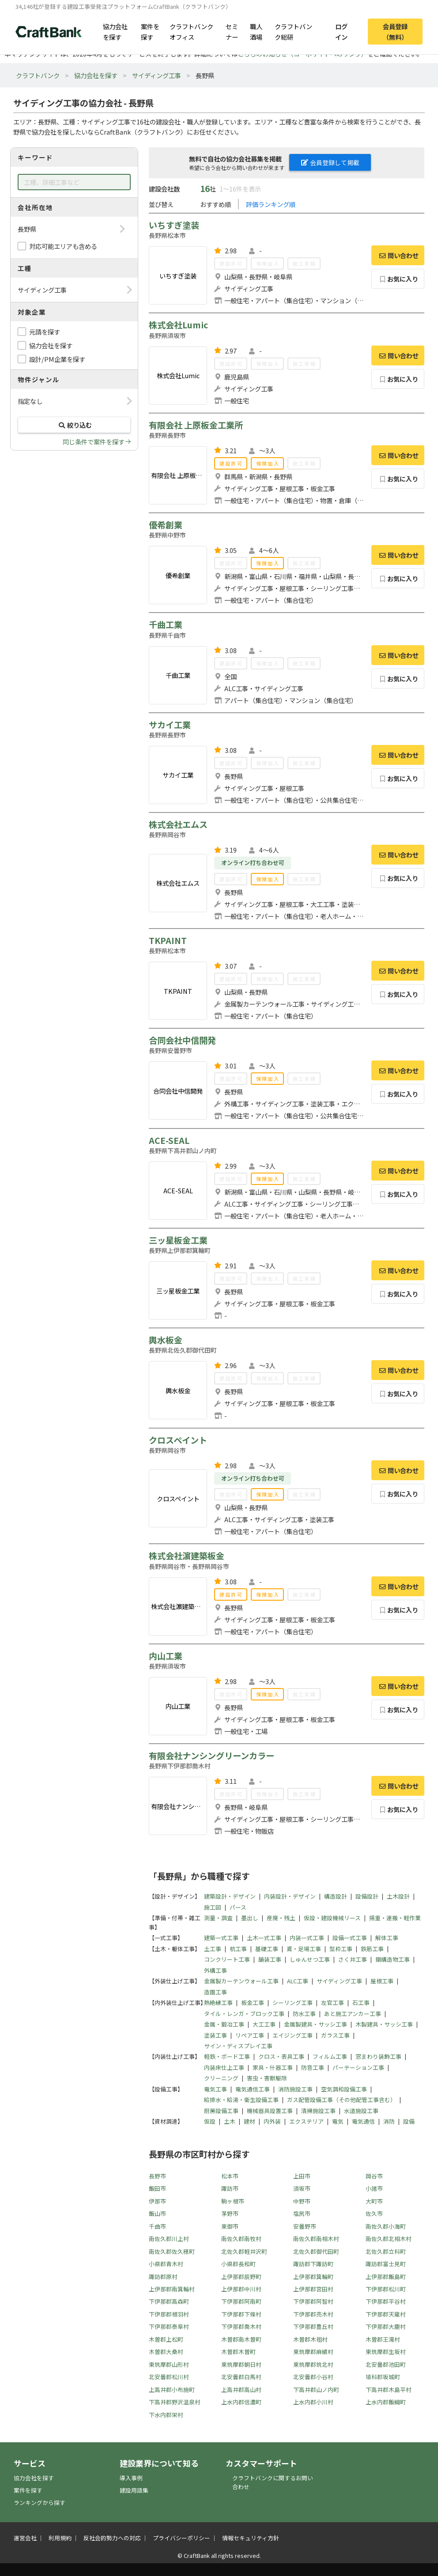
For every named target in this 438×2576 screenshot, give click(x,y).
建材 (249, 2121)
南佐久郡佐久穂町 (172, 2251)
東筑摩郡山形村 (169, 2364)
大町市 (374, 2201)
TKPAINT (168, 940)
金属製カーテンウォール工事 (241, 1981)
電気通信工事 (252, 2089)
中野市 (301, 2201)
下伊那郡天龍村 (386, 2314)
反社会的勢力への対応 (112, 2538)
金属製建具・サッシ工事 (315, 2024)
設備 (409, 2121)
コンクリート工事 (227, 1959)
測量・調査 (218, 1918)
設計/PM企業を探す (57, 359)
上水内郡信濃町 (241, 2402)
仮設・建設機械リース (332, 1918)
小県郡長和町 (238, 2264)
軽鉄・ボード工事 (227, 2056)
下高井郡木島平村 (389, 2389)
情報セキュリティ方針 (250, 2538)
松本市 (229, 2176)
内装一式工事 (307, 1937)
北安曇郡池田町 (386, 2364)
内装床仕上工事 (224, 2067)
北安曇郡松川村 (169, 2377)
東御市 (229, 2226)
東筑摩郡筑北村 (313, 2364)
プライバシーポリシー (181, 2538)
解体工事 (386, 1937)
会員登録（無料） (395, 31)
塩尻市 (301, 2213)
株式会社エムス (178, 824)
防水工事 (304, 2013)
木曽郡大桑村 (166, 2351)
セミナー (232, 31)
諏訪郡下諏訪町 (313, 2264)
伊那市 (157, 2201)
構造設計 (335, 1896)
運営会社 (25, 2538)
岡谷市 (374, 2176)
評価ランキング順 (270, 204)
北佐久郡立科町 (386, 2251)
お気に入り (398, 278)
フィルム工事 (330, 2056)
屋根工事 (381, 1981)
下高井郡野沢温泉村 (174, 2402)
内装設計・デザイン (290, 1896)
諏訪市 (229, 2188)
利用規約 (60, 2538)
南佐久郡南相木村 (316, 2238)
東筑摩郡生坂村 (386, 2351)
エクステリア (306, 2121)
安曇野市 (304, 2226)
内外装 (272, 2121)
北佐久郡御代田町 (316, 2251)
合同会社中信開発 (182, 1040)
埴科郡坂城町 (383, 2377)
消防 (389, 2121)
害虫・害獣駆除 (267, 2078)
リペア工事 (249, 2035)
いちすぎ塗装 (174, 225)
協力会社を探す (115, 31)
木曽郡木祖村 (310, 2339)
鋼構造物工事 (392, 1959)
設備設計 (366, 1896)
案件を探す (150, 31)
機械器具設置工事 (270, 2110)
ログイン (341, 31)
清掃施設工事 (318, 2110)
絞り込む (74, 424)
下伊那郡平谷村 (386, 2301)
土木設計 (398, 1896)
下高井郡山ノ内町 (316, 2389)
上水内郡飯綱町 (386, 2402)
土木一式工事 (264, 1937)
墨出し (249, 1918)
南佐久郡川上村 (169, 2238)
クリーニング (221, 2078)
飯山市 (157, 2213)
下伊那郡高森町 (169, 2301)
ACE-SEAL (169, 1140)
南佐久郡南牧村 (241, 2238)
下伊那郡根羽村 (169, 2314)
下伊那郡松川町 (386, 2289)
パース (238, 1907)
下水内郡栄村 (166, 2415)
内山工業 (165, 1656)
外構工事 (215, 1970)
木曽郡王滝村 (383, 2339)
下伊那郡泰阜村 (169, 2326)
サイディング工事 (156, 75)
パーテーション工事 (358, 2067)
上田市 (301, 2176)
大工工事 (264, 2024)
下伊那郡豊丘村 (313, 2326)
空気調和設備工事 (344, 2089)
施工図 (212, 1907)
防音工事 (312, 2067)
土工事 (212, 1948)
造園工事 (215, 1992)
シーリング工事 (292, 2002)
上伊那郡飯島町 (386, 2276)
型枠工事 (340, 1948)
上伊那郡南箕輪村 (172, 2289)
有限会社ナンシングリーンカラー (211, 1755)
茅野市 (229, 2213)
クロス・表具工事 (281, 2056)
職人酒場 (256, 31)
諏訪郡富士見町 (386, 2264)
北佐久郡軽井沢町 (244, 2251)
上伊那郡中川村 (241, 2289)
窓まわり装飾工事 (378, 2056)
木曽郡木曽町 (238, 2351)
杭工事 (238, 1948)
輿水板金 (165, 1340)
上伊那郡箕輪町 (313, 2276)
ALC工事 (297, 1981)
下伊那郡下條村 (241, 2314)
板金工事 (252, 2002)
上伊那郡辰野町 (241, 2276)
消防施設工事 (295, 2089)
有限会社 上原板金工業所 (196, 425)
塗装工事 (215, 2035)
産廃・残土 (281, 1918)
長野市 (157, 2176)
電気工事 (215, 2089)
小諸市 (374, 2188)
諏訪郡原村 (163, 2276)
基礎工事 (266, 1948)
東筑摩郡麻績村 (313, 2351)
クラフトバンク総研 (293, 31)
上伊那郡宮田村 (313, 2289)
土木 (229, 2121)
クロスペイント (178, 1440)
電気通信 (363, 2121)
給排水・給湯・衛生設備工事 (241, 2099)
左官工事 (332, 2002)
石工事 (361, 2002)
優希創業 (165, 525)
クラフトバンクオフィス (191, 31)
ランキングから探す (39, 2502)
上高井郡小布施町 (172, 2389)
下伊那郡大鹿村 (386, 2326)
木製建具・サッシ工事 (384, 2024)
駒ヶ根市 (232, 2201)
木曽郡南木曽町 (241, 2339)
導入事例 (131, 2478)
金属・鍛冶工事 (224, 2024)
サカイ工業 (170, 724)
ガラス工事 (335, 2035)
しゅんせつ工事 (310, 1959)
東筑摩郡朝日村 (241, 2364)
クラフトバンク (38, 75)
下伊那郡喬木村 (241, 2326)
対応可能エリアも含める (63, 246)
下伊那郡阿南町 (241, 2301)
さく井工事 (352, 1959)
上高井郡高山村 (241, 2389)
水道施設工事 (361, 2110)
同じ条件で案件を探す (94, 441)
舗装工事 (269, 1959)
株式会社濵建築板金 (186, 1555)
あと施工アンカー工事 (352, 2013)
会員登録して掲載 (330, 162)
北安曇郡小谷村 (313, 2377)
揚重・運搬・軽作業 (395, 1918)
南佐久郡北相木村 (389, 2238)
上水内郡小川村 (313, 2402)
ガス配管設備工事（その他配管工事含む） (341, 2099)
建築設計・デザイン (230, 1896)
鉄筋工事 (372, 1948)
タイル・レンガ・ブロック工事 (244, 2013)
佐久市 (374, 2213)
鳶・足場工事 (304, 1948)
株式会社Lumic (178, 325)
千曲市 (157, 2226)
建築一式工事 (221, 1937)
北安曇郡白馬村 (241, 2377)
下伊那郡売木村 (313, 2314)
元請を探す (44, 331)
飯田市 (157, 2188)
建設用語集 (134, 2490)
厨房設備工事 (221, 2110)
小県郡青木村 (166, 2264)
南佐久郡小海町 (386, 2226)
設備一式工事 (349, 1937)
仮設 (209, 2121)
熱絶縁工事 (218, 2002)
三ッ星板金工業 (178, 1240)
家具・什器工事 (273, 2067)
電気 (338, 2121)
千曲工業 (165, 624)
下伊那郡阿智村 (313, 2301)
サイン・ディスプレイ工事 (238, 2046)
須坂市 (301, 2188)
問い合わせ (398, 255)
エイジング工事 (292, 2035)
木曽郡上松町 (166, 2339)
